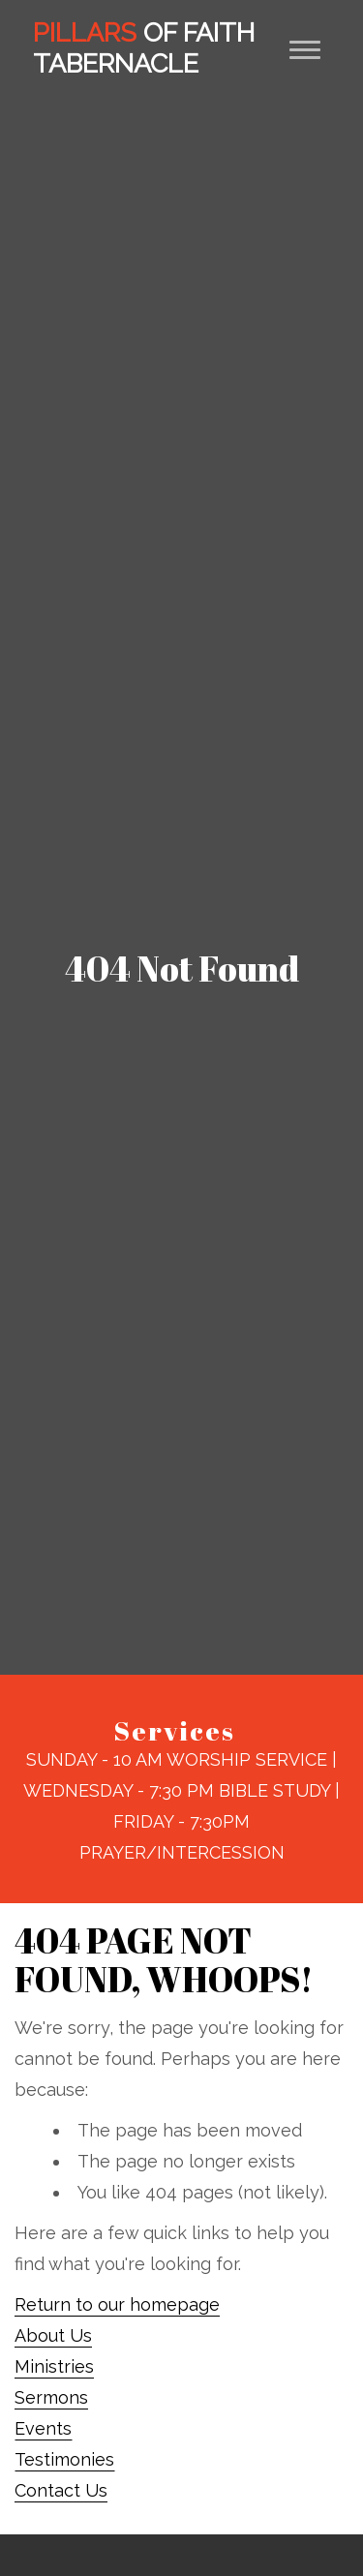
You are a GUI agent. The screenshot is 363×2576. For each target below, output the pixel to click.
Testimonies (64, 2459)
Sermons (51, 2397)
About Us (53, 2335)
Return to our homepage (117, 2304)
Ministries (54, 2366)
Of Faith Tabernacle (144, 47)
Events (43, 2428)
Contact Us (61, 2490)
